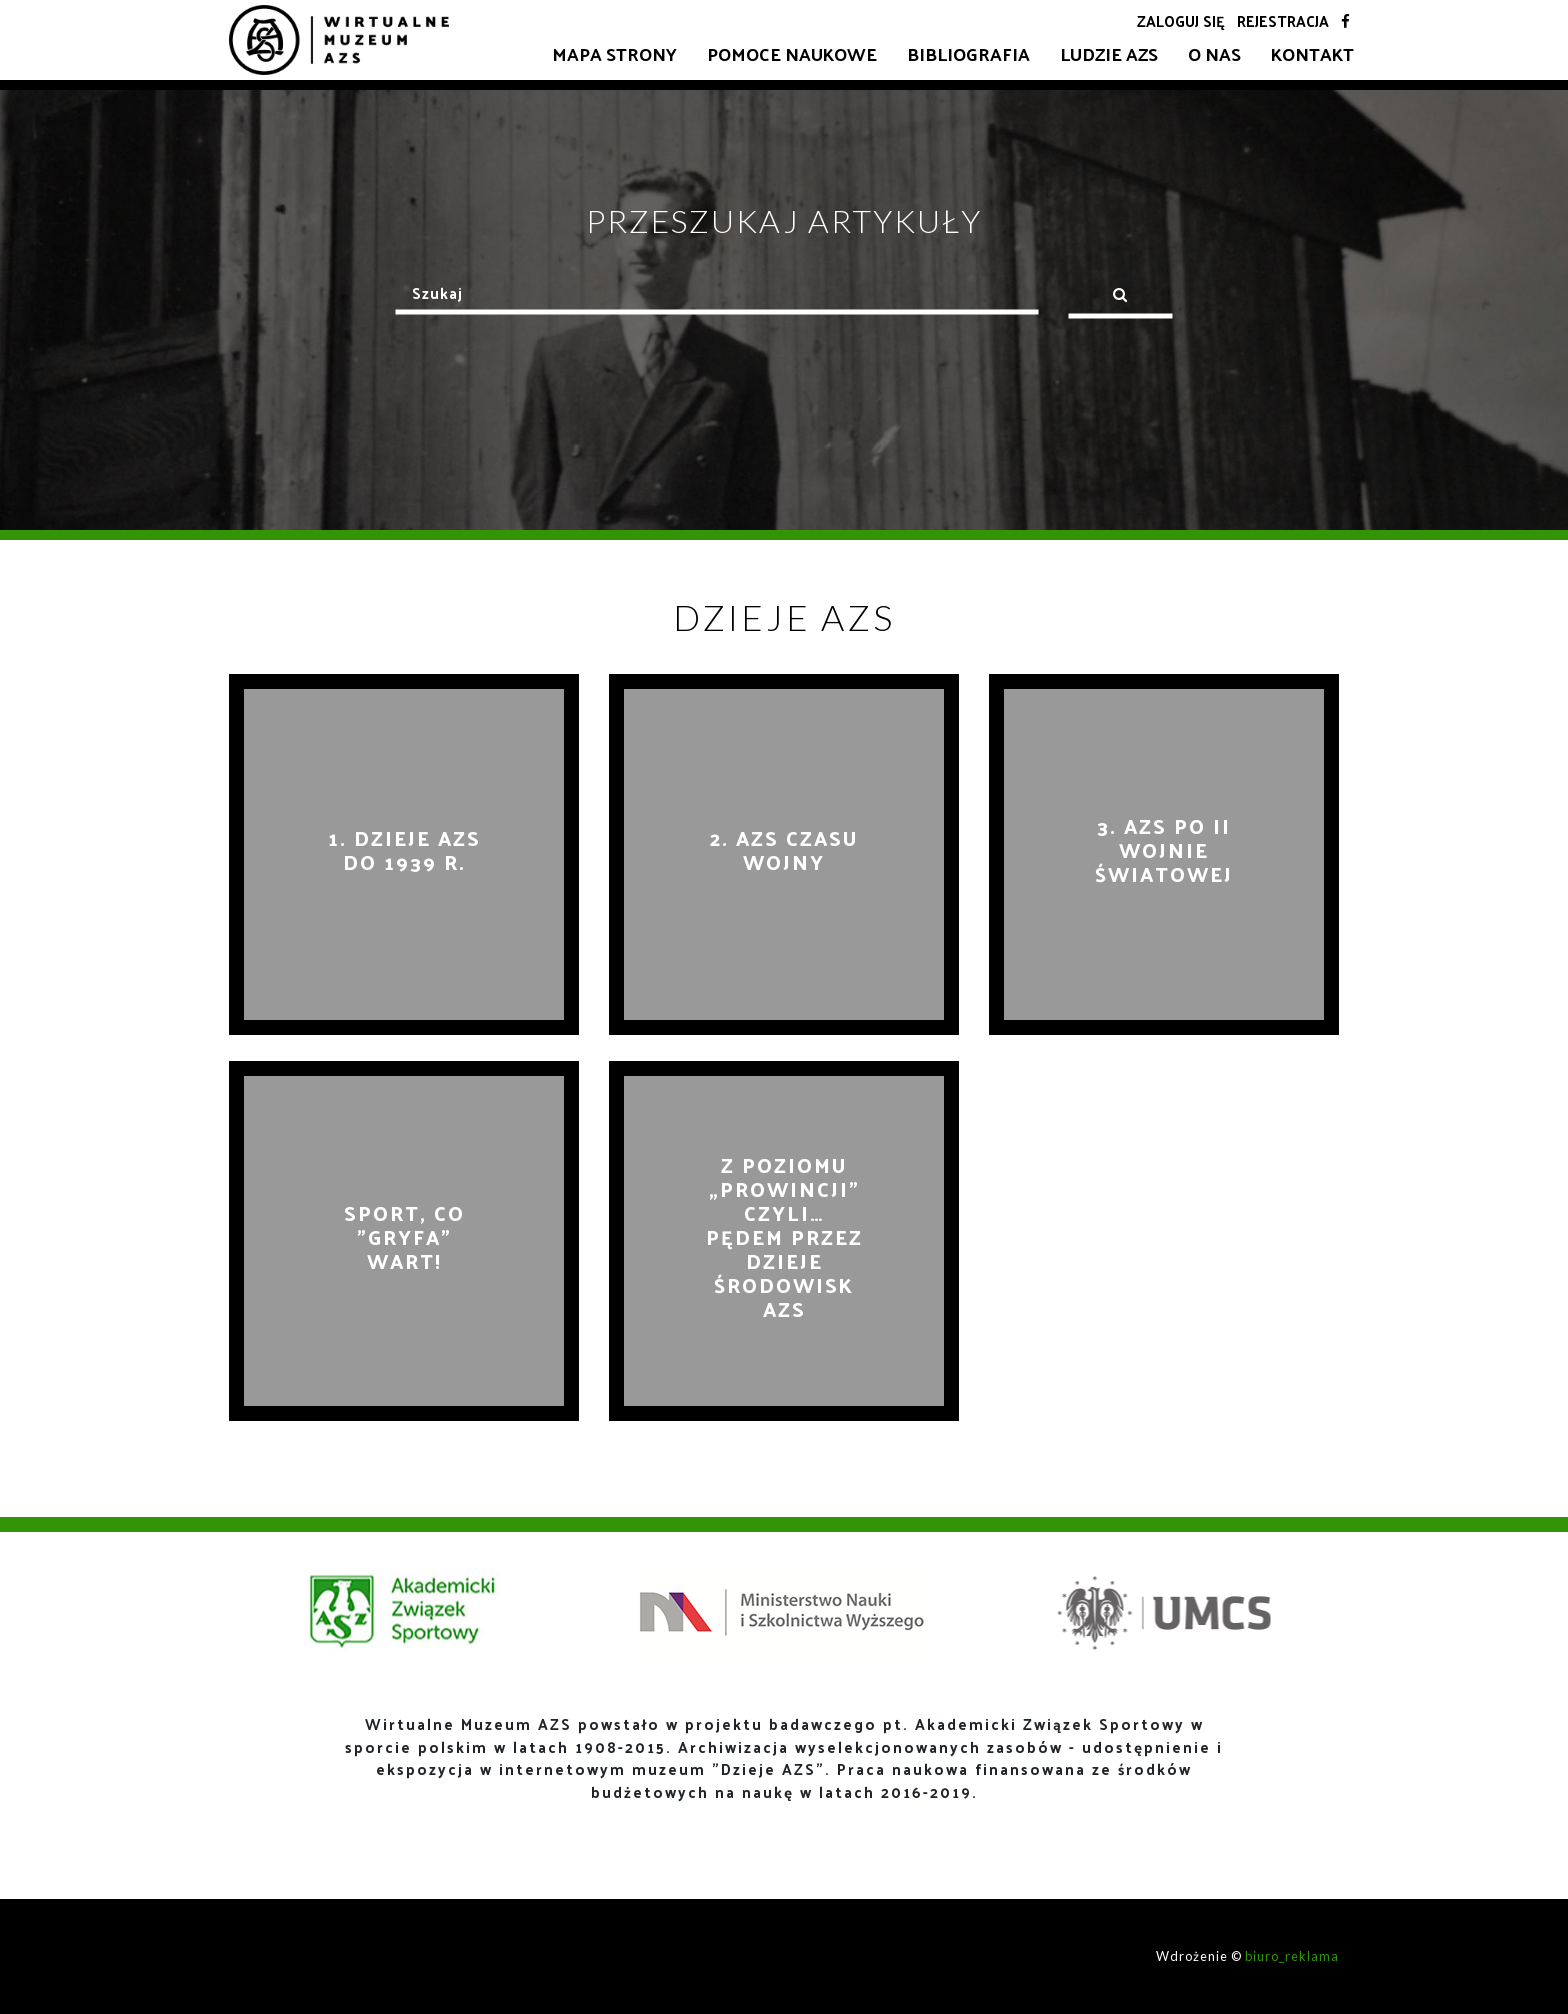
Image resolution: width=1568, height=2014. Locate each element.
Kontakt (1312, 53)
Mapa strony (614, 53)
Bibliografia (968, 53)
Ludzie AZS (1109, 53)
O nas (1214, 53)
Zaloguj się (1181, 20)
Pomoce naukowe (792, 53)
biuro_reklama (1292, 1956)
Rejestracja (1283, 20)
